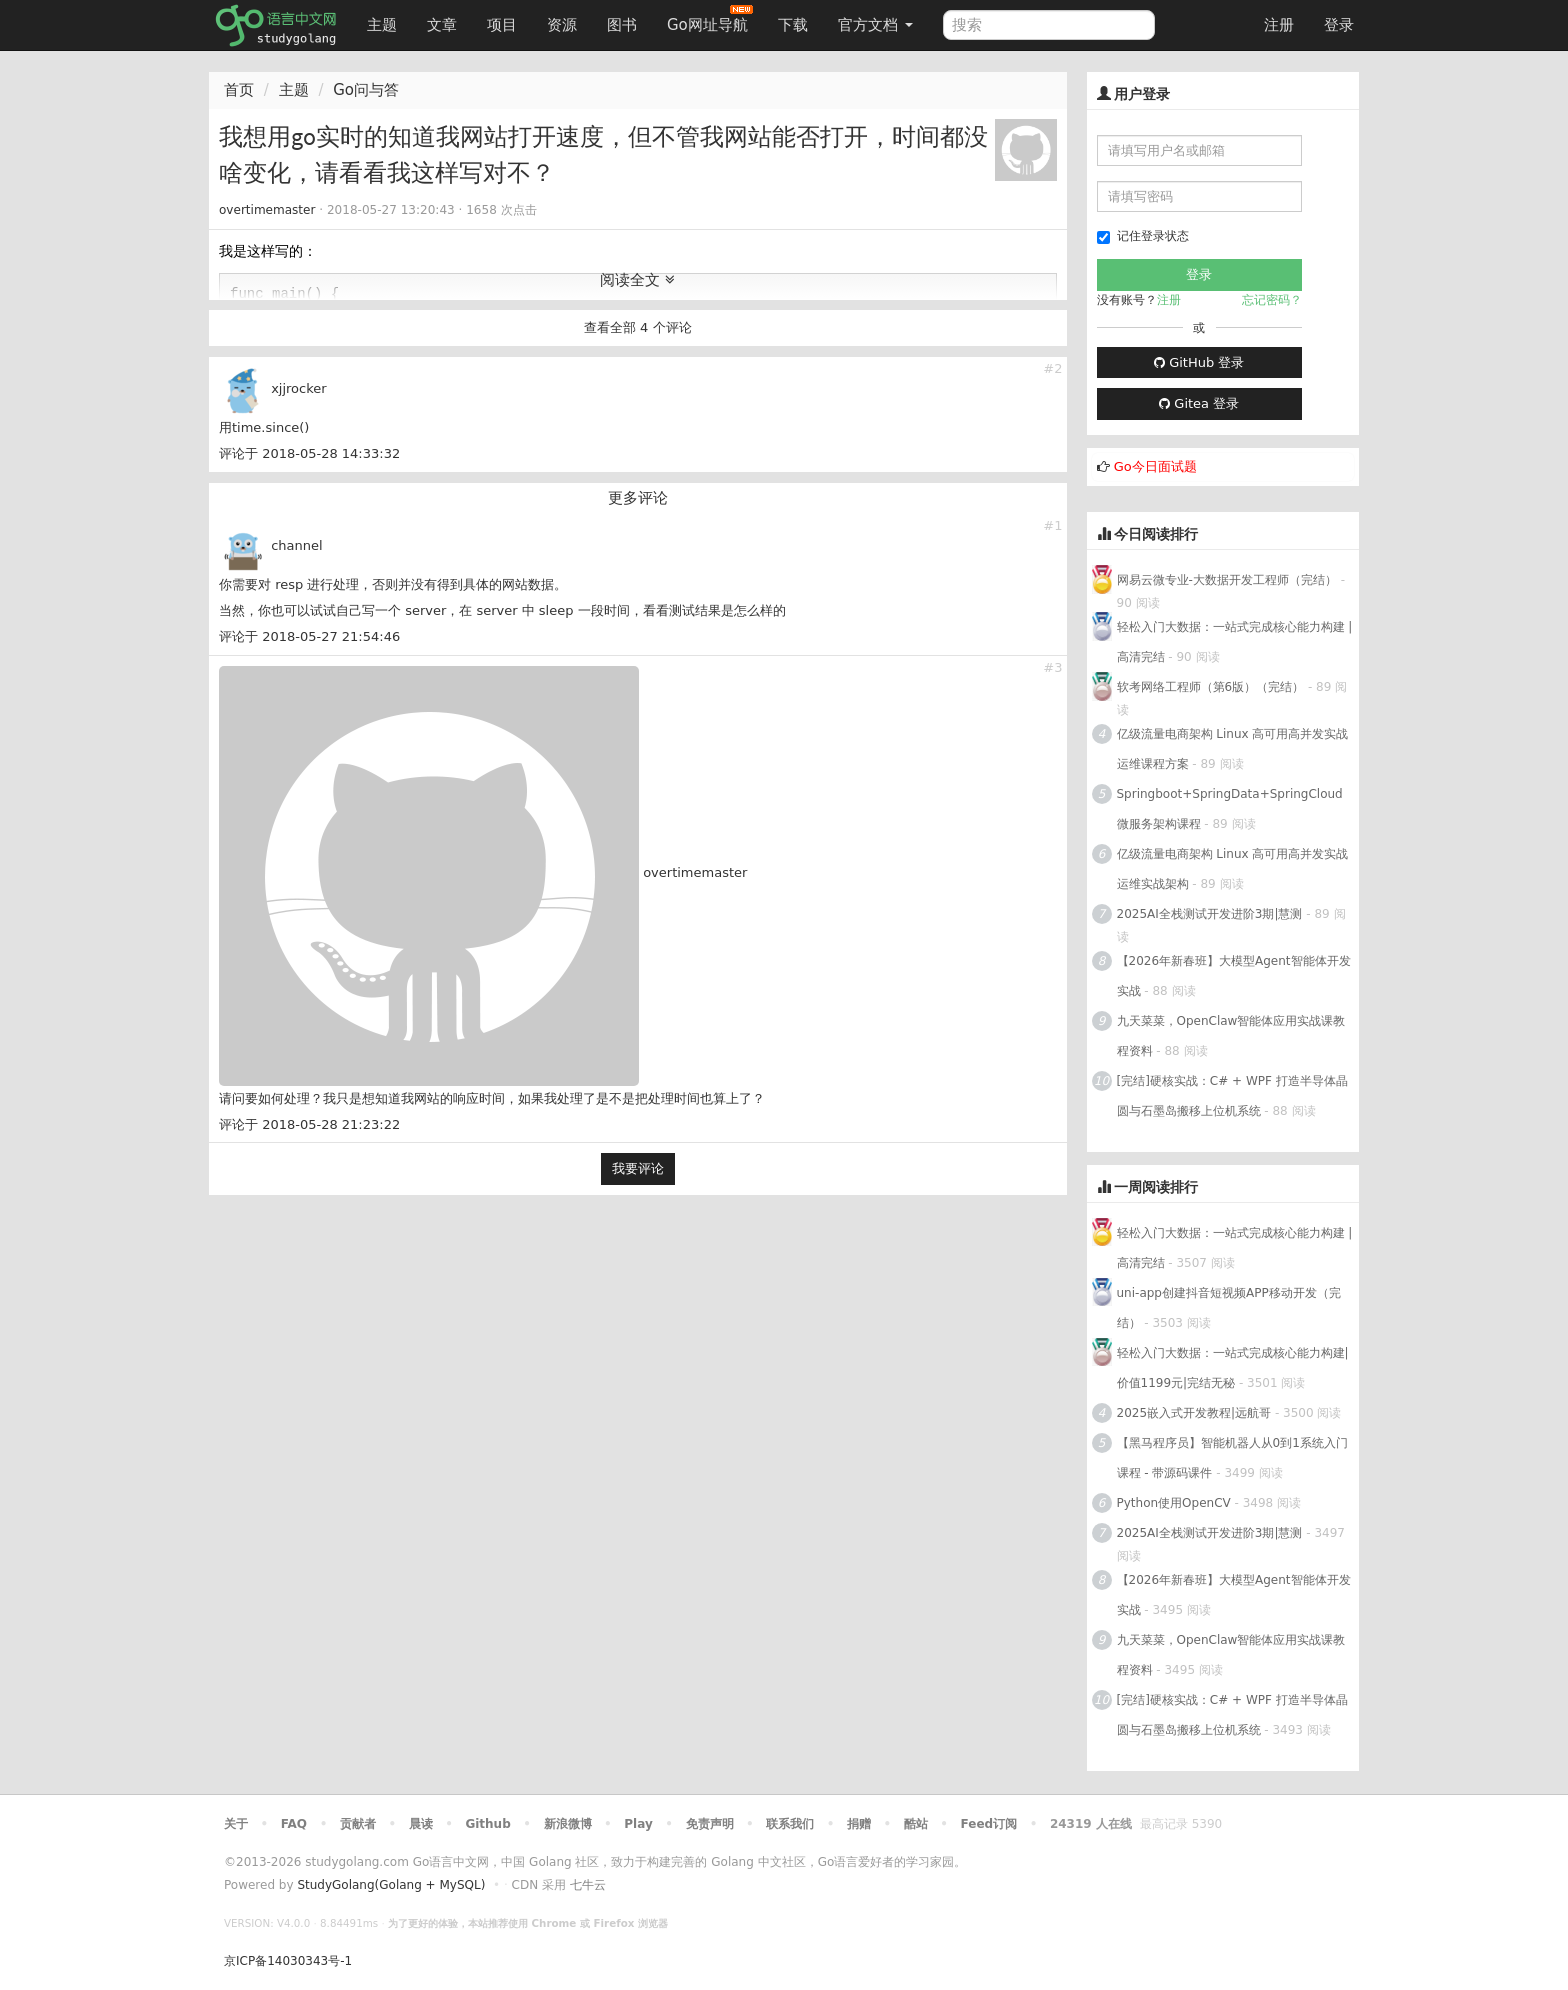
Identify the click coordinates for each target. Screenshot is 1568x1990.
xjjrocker (299, 388)
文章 (442, 25)
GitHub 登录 (1199, 362)
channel (296, 545)
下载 (793, 25)
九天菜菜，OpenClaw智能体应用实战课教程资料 (1231, 1036)
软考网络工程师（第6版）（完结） (1211, 687)
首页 (239, 90)
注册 (1279, 25)
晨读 (421, 1824)
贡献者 (358, 1824)
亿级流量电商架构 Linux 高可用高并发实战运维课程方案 (1233, 749)
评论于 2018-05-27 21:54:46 (309, 636)
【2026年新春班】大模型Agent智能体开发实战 (1234, 976)
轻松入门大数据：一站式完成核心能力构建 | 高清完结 (1235, 642)
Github (487, 1824)
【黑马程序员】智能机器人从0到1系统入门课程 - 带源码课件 (1232, 1458)
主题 (382, 25)
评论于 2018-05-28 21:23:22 (309, 1124)
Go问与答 (366, 90)
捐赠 (859, 1824)
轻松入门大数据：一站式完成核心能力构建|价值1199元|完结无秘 (1233, 1368)
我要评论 (638, 1168)
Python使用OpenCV (1174, 1503)
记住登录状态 (1143, 236)
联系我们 (790, 1824)
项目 (502, 25)
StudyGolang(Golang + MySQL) (391, 1885)
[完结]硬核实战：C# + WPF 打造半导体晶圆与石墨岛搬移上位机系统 (1232, 1096)
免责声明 (710, 1824)
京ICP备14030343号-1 (288, 1961)
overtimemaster (267, 210)
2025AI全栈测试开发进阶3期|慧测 (1212, 914)
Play (638, 1824)
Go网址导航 (710, 19)
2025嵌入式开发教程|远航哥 (1194, 1413)
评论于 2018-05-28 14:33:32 (309, 453)
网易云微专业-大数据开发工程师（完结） (1227, 580)
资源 (562, 25)
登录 (1339, 25)
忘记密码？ (1272, 300)
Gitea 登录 (1199, 403)
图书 (622, 25)
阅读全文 (637, 280)
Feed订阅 (989, 1824)
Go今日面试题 (1155, 466)
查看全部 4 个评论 (638, 327)
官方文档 (875, 25)
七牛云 (588, 1885)
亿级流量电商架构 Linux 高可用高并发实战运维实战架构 (1233, 869)
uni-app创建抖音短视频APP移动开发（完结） (1229, 1308)
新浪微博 (568, 1824)
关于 (236, 1824)
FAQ (294, 1824)
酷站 (916, 1824)
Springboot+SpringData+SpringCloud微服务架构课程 (1230, 809)
